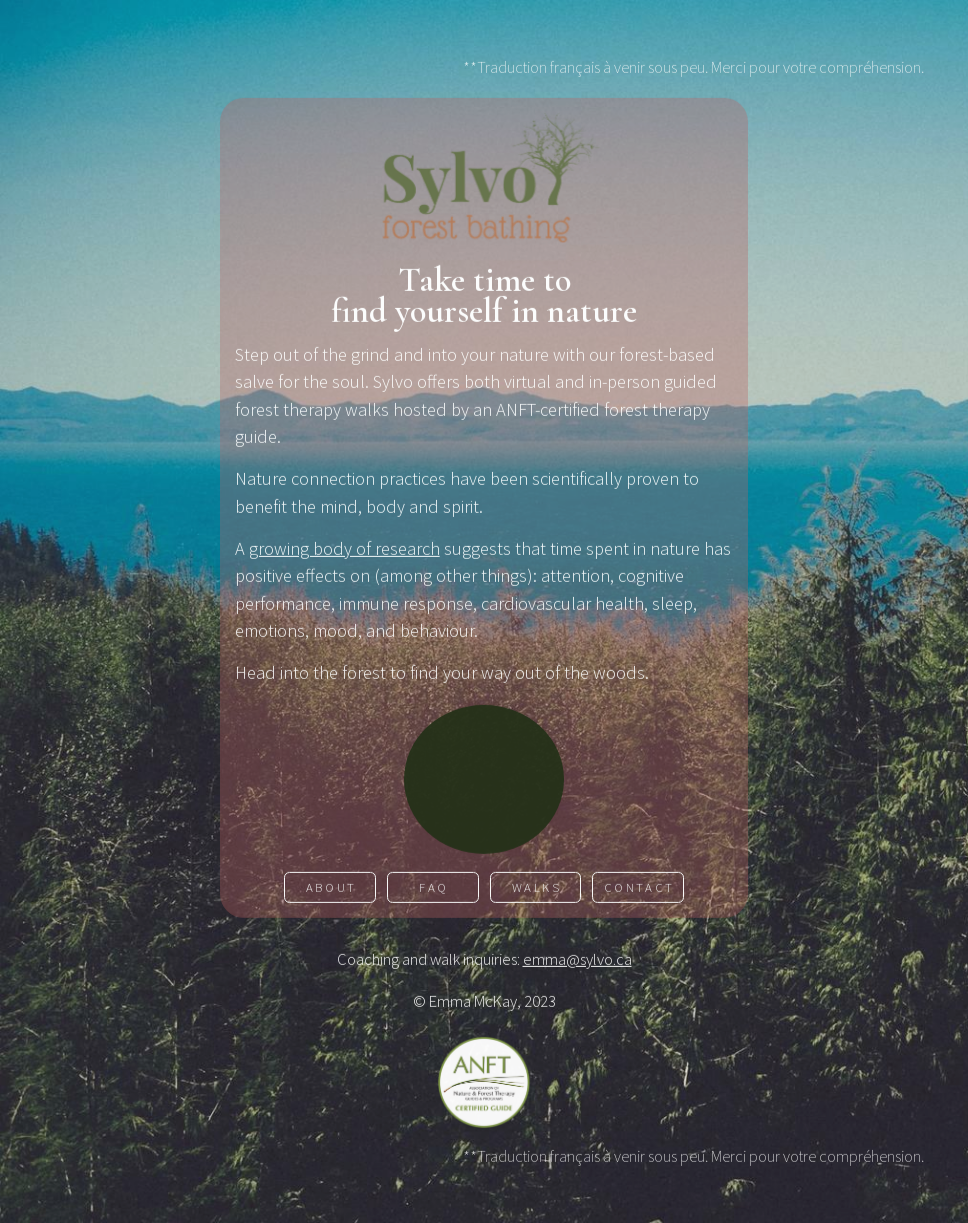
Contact (639, 888)
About (331, 888)
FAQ (434, 888)
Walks (537, 888)
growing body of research (344, 549)
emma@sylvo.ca (577, 960)
